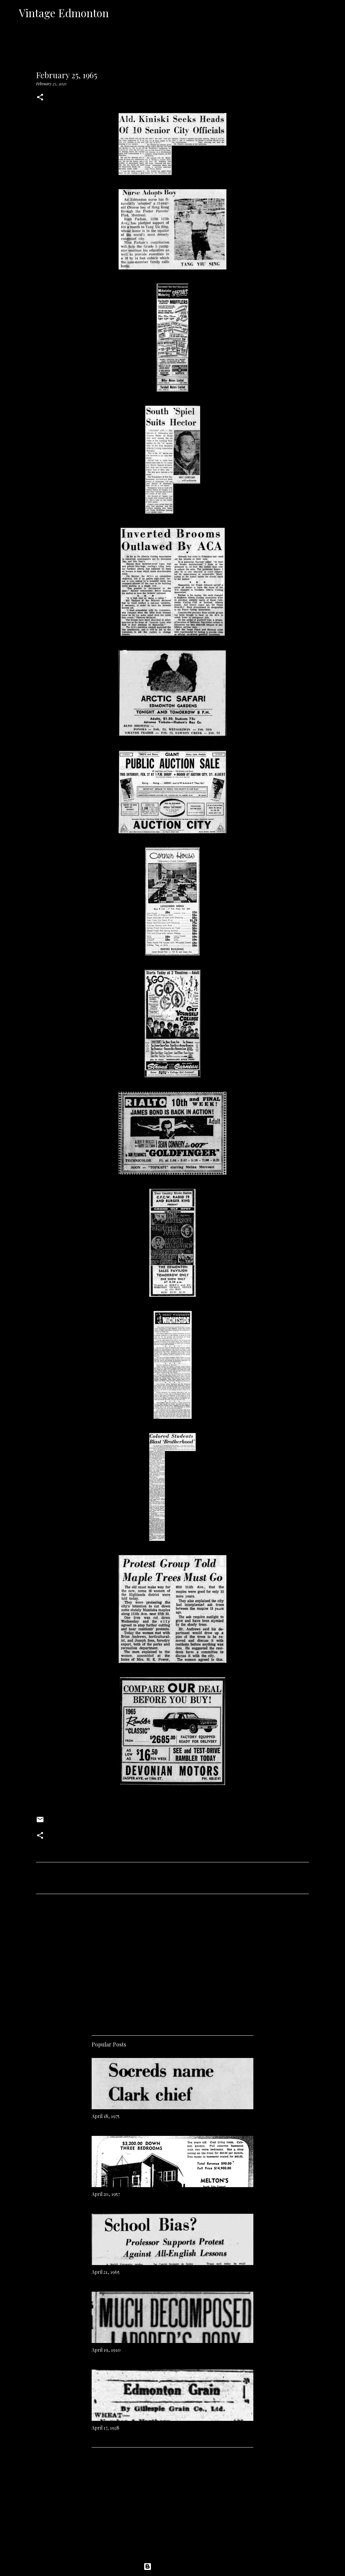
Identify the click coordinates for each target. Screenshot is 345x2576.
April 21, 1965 (106, 2272)
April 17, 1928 (105, 2428)
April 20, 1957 (106, 2194)
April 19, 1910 (106, 2350)
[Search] (118, 13)
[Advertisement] (172, 1962)
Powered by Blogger (172, 2567)
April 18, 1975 (106, 2116)
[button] (40, 97)
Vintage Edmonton (64, 12)
